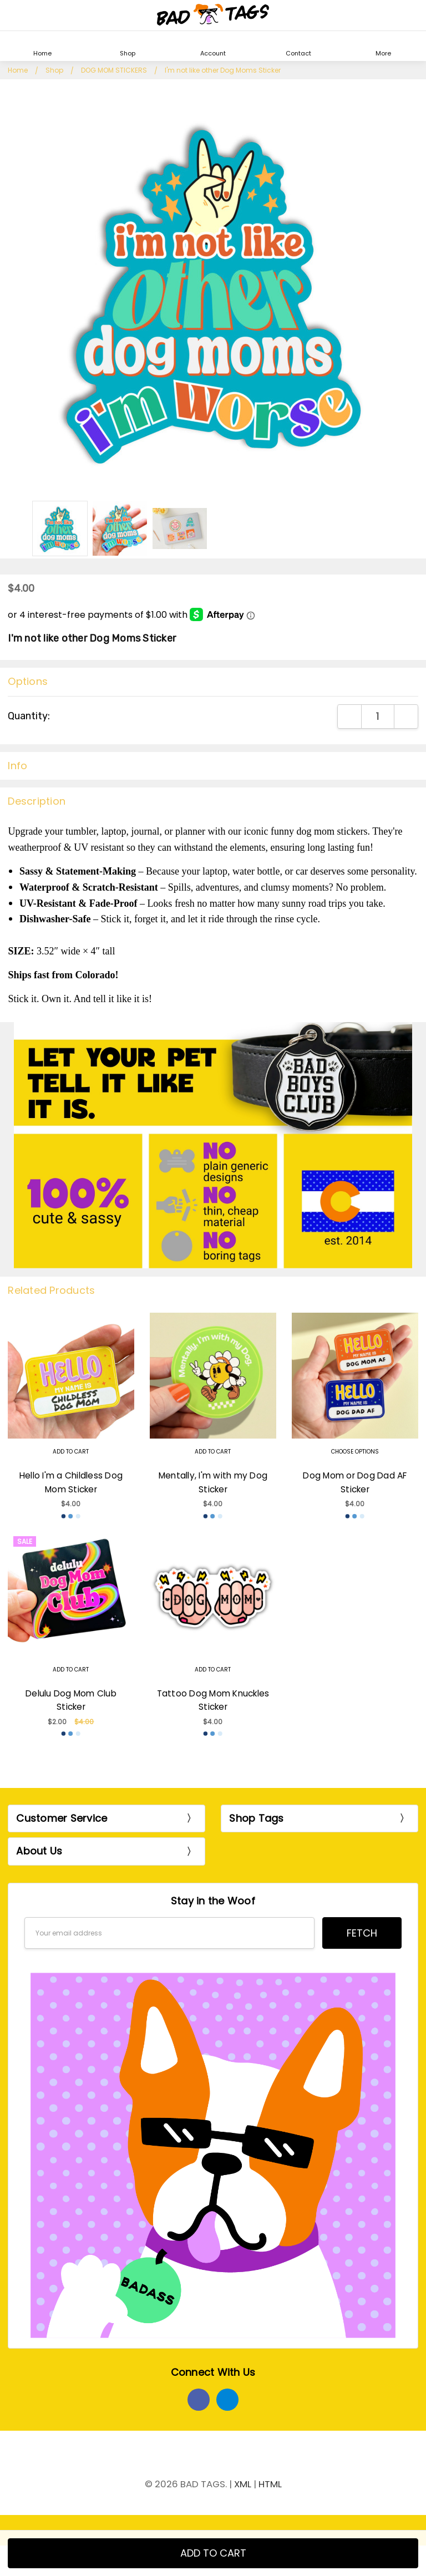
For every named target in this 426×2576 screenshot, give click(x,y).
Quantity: (29, 716)
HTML (270, 2484)
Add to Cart (71, 1451)
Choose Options (355, 1451)
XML (242, 2484)
